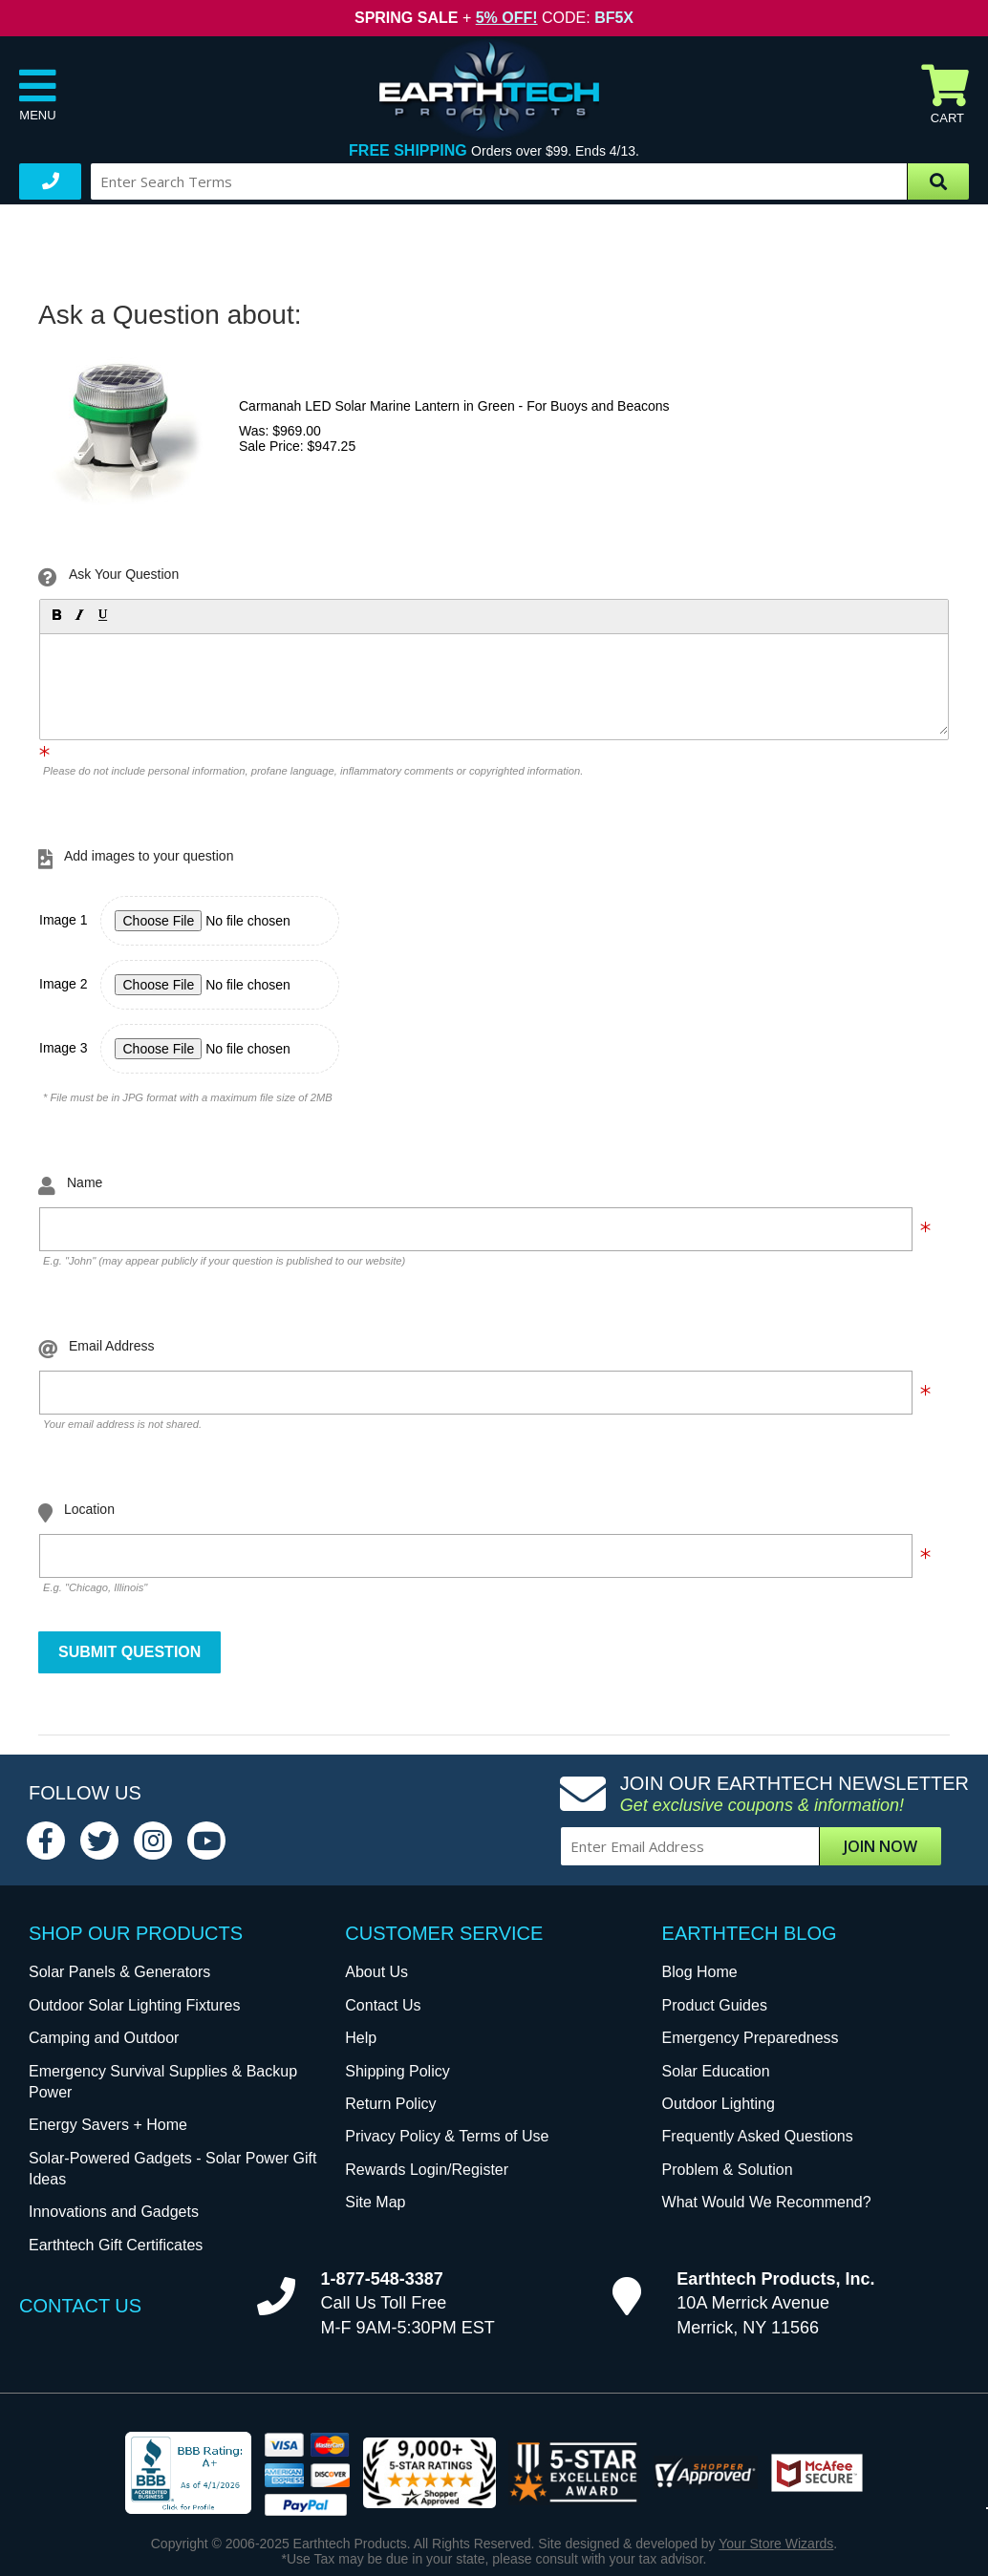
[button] (55, 614)
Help (360, 2038)
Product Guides (714, 2005)
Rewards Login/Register (426, 2169)
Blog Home (700, 1972)
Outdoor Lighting (718, 2104)
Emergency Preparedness (750, 2038)
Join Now (880, 1846)
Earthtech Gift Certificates (116, 2245)
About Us (376, 1972)
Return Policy (390, 2104)
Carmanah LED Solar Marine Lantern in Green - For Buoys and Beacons (454, 406)
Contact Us (382, 2005)
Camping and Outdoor (104, 2038)
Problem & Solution (727, 2169)
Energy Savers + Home (108, 2125)
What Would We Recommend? (766, 2202)
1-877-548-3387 (382, 2279)
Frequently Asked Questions (757, 2136)
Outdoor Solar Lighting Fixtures (134, 2005)
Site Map (375, 2202)
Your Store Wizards (776, 2543)
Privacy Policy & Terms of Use (446, 2136)
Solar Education (716, 2071)
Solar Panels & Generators (119, 1972)
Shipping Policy (397, 2071)
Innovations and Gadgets (114, 2211)
